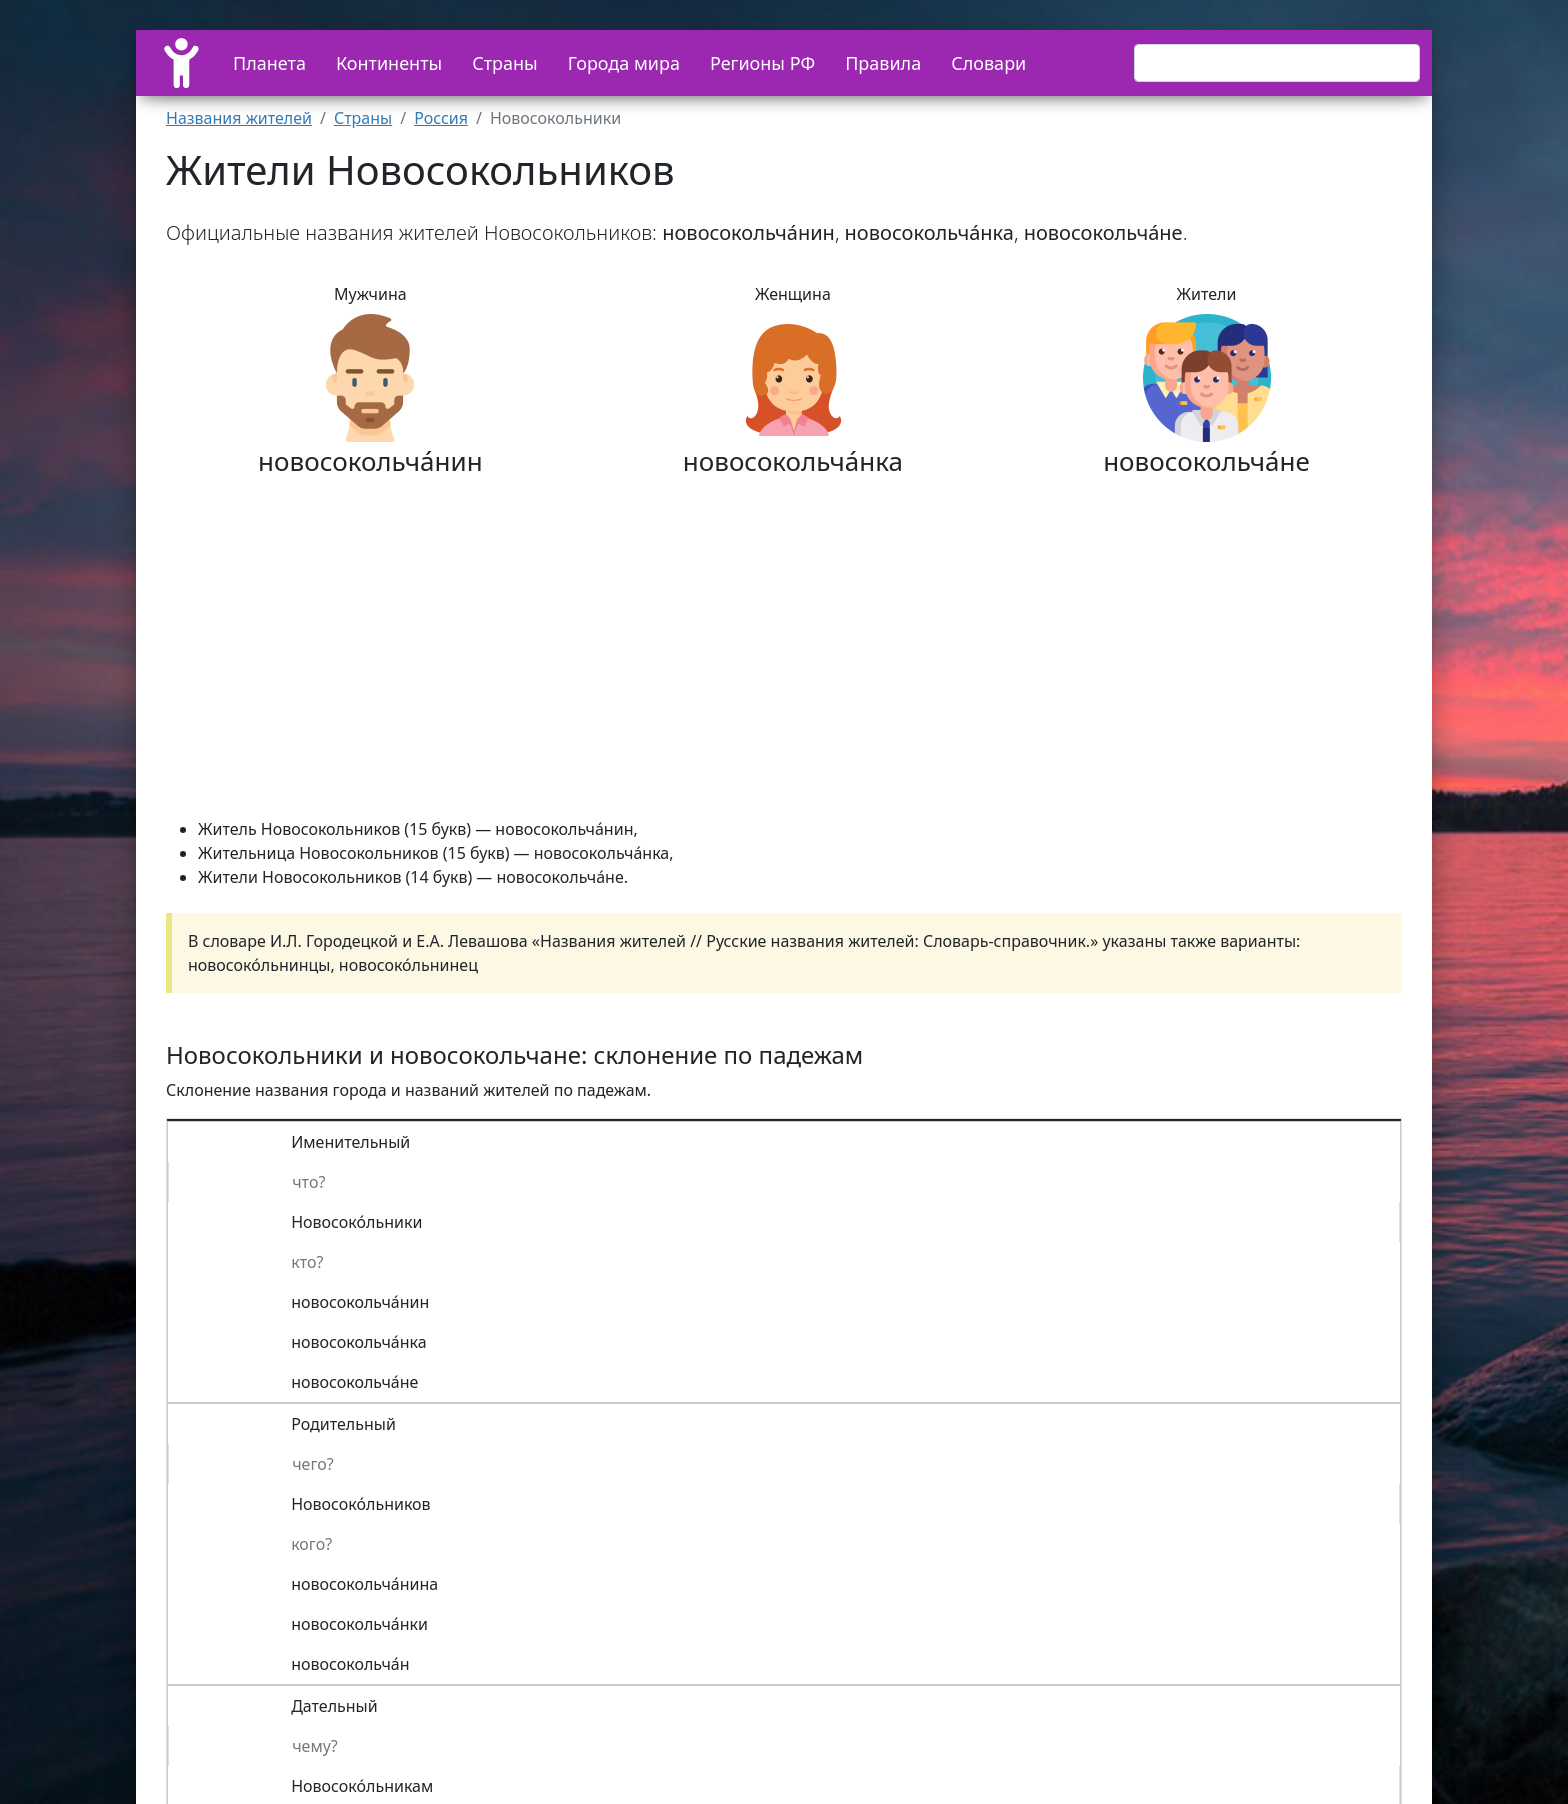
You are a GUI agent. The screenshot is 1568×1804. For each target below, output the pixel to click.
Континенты (389, 63)
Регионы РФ (762, 63)
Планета (269, 63)
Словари (988, 63)
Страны (505, 63)
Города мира (624, 63)
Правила (883, 63)
